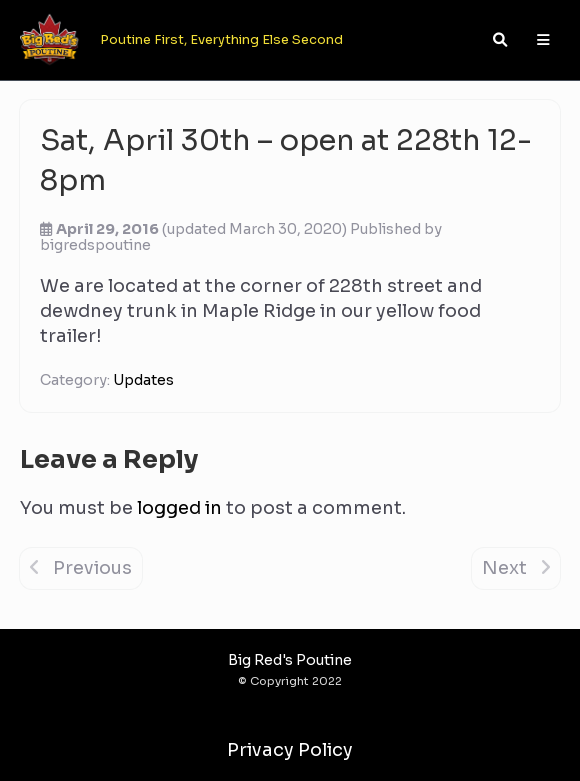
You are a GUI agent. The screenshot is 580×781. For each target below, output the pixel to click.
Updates (143, 380)
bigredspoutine (95, 245)
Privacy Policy (290, 750)
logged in (179, 508)
